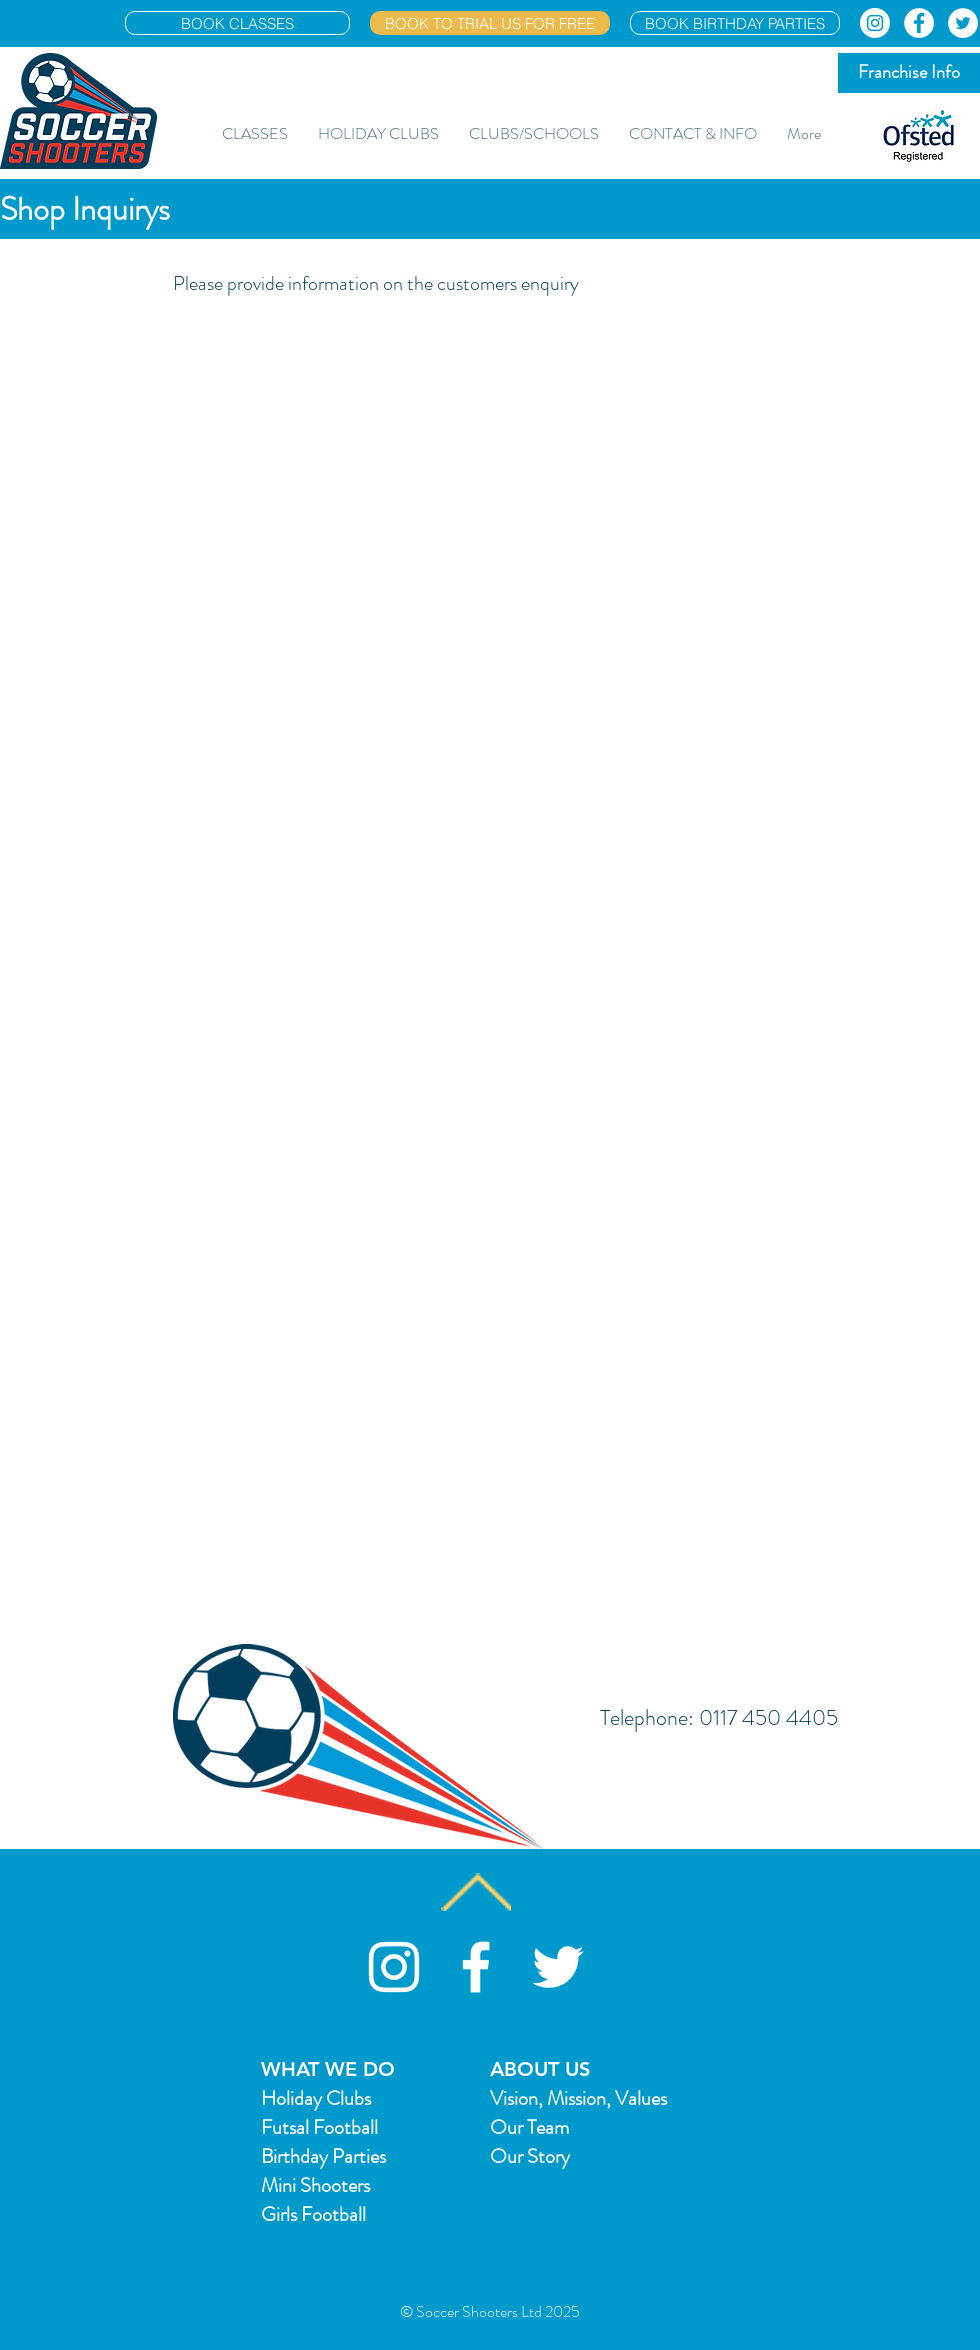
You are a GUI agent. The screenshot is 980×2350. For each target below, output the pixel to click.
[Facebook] (919, 23)
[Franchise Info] (909, 73)
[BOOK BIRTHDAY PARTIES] (735, 23)
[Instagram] (875, 23)
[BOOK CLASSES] (237, 23)
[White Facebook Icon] (476, 1967)
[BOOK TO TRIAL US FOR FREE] (490, 23)
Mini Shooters (315, 2185)
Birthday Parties (323, 2156)
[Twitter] (963, 23)
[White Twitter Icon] (558, 1967)
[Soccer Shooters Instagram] (394, 1967)
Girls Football (313, 2214)
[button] (255, 134)
